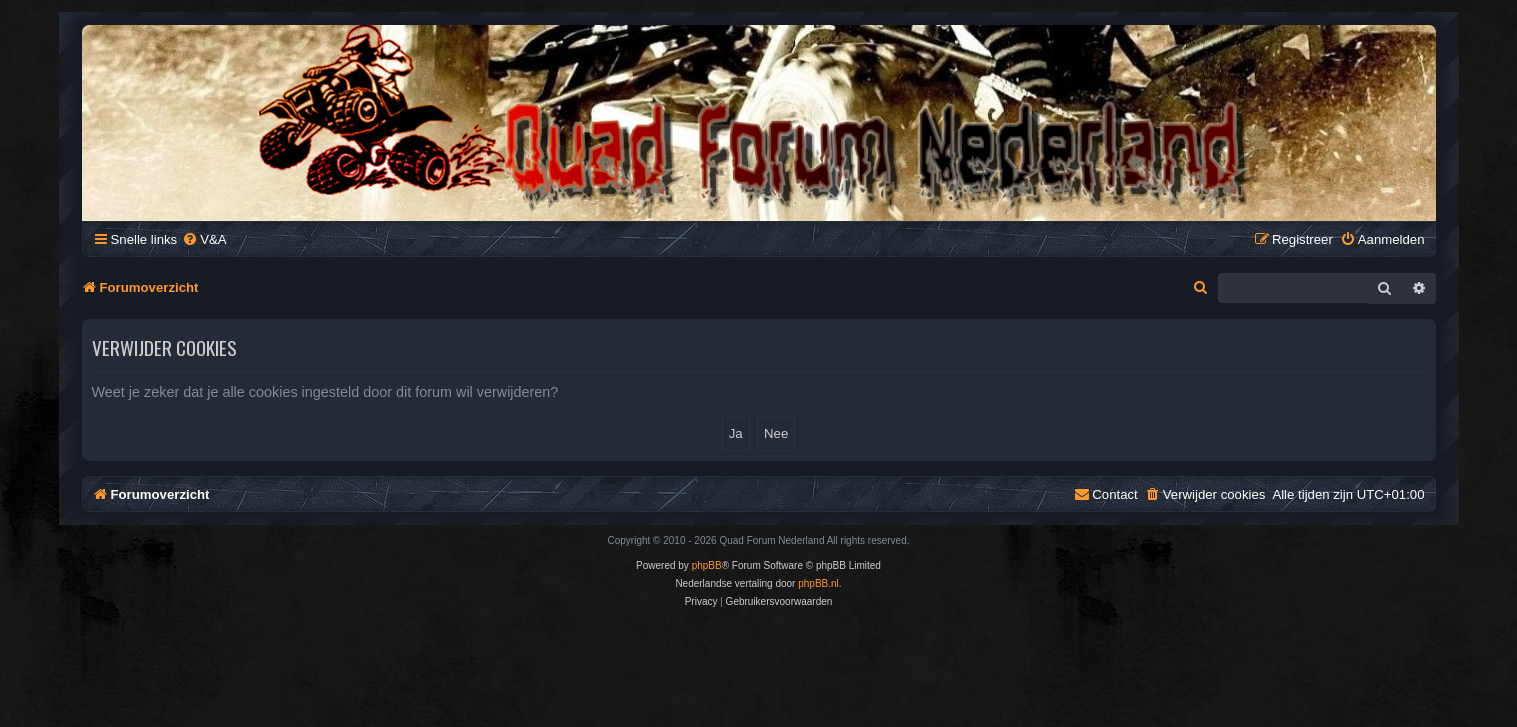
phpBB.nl (818, 583)
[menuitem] (204, 239)
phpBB (707, 565)
